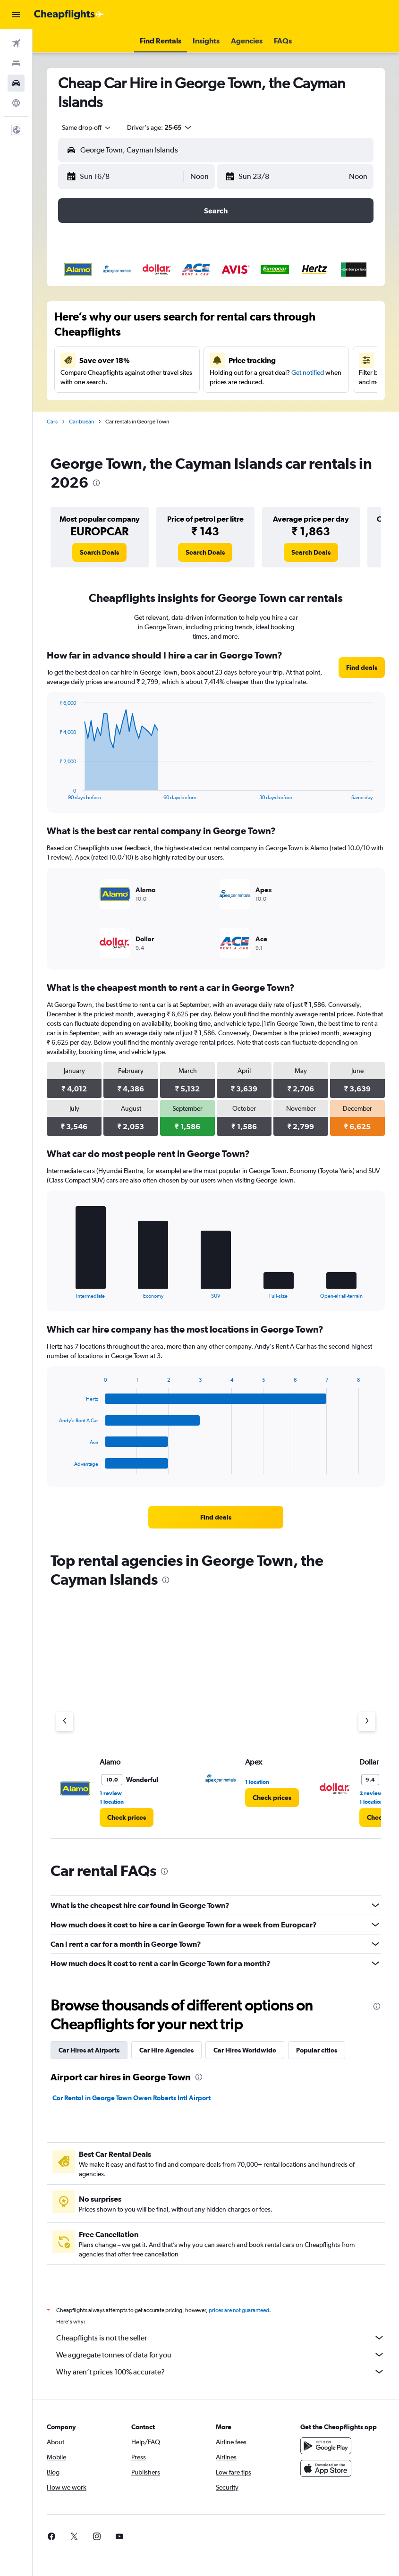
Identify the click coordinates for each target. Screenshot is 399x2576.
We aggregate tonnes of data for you (220, 2354)
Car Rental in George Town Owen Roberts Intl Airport (131, 2098)
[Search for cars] (16, 83)
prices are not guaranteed (239, 2310)
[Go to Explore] (16, 102)
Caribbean (81, 421)
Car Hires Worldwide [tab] (244, 2050)
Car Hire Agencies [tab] (166, 2050)
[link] (99, 552)
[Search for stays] (16, 63)
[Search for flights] (16, 43)
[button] (16, 14)
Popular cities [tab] (316, 2050)
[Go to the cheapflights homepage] (69, 14)
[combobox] (87, 127)
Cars (52, 421)
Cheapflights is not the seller (220, 2337)
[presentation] (96, 483)
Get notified (307, 372)
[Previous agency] (64, 1721)
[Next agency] (366, 1721)
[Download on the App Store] (325, 2468)
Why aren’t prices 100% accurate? (220, 2371)
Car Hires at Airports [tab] (89, 2050)
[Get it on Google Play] (325, 2445)
